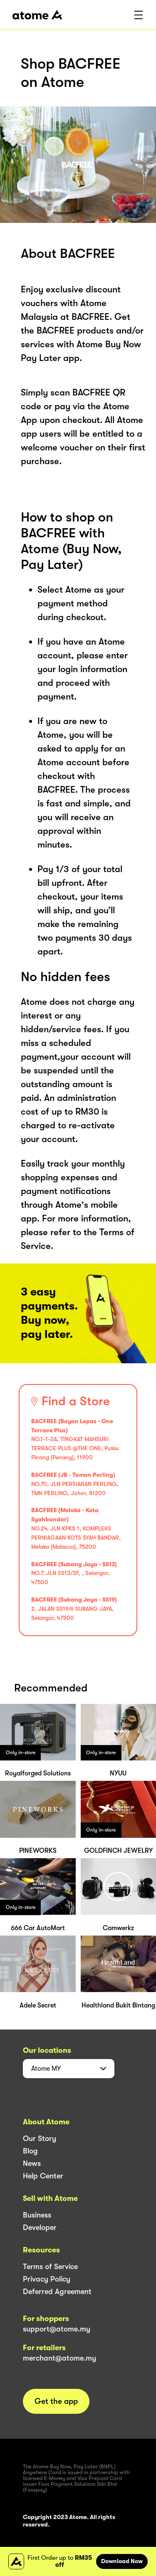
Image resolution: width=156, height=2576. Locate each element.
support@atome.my (56, 2329)
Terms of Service (50, 2266)
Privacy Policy (46, 2279)
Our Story (39, 2138)
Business (37, 2215)
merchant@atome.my (59, 2358)
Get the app (56, 2401)
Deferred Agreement (57, 2291)
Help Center (43, 2176)
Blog (30, 2151)
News (32, 2163)
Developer (40, 2227)
